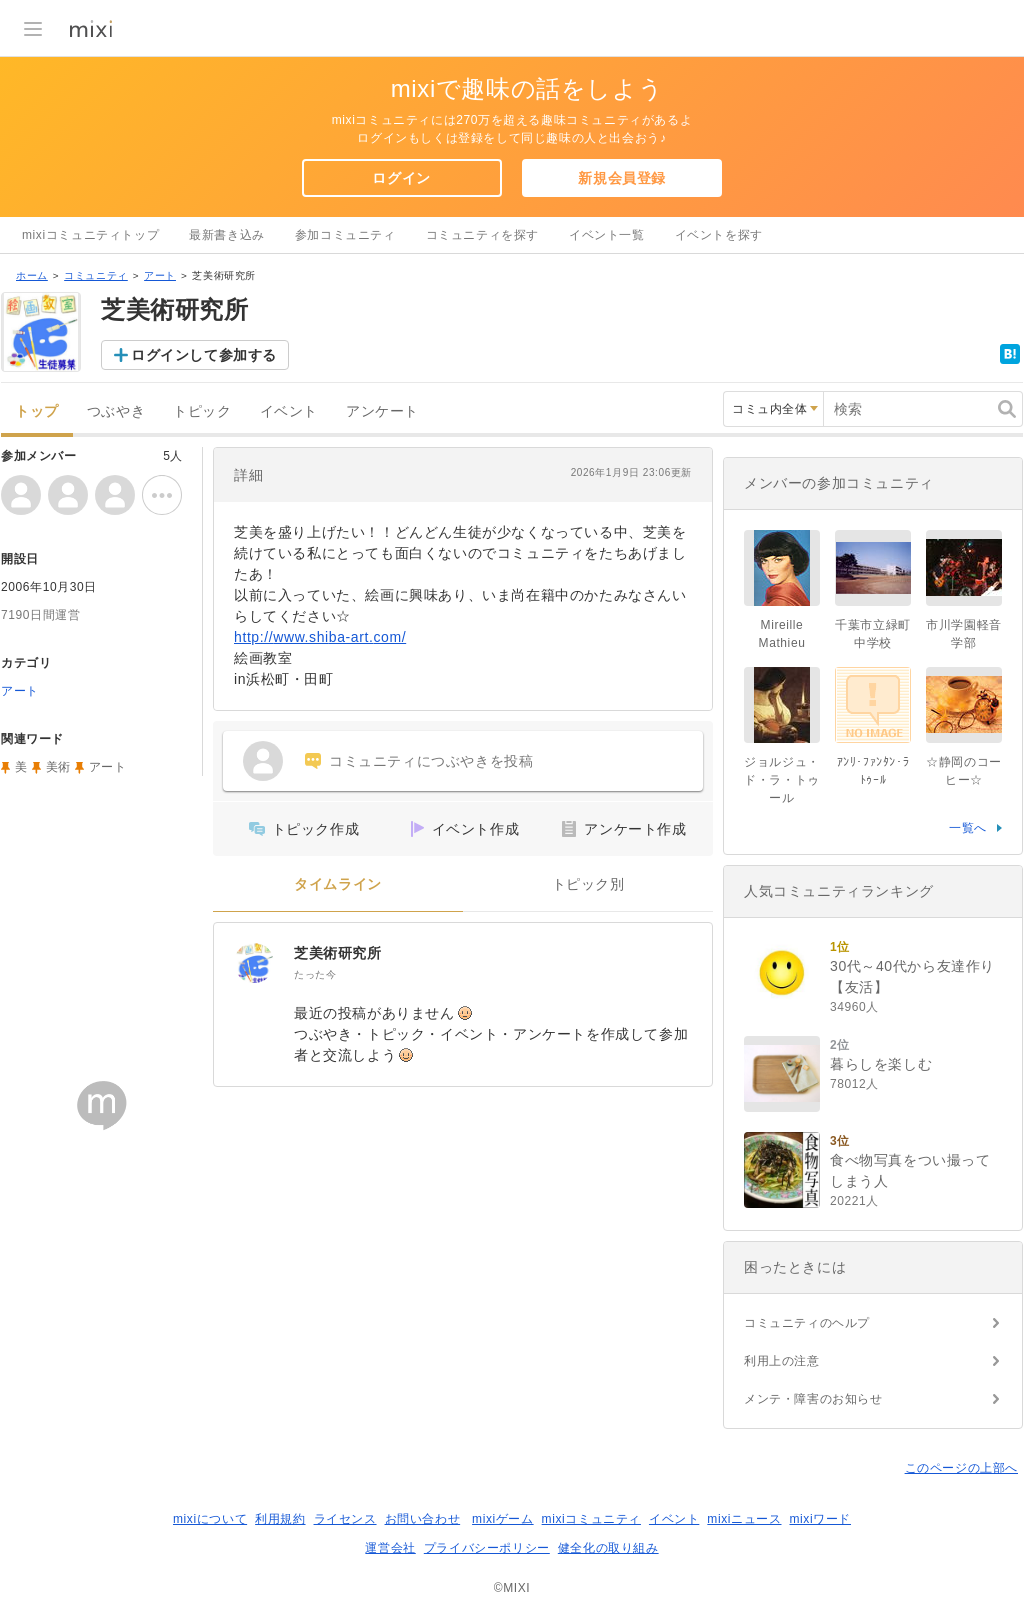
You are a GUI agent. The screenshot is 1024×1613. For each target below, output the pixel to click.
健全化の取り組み (608, 1548)
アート (160, 275)
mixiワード (820, 1519)
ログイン (401, 178)
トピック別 (588, 884)
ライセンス (345, 1519)
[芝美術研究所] (254, 963)
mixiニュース (744, 1519)
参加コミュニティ (345, 235)
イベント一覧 (607, 235)
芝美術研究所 (338, 953)
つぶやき (116, 411)
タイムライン (338, 884)
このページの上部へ (961, 1468)
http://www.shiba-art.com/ (320, 637)
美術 (58, 767)
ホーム (32, 275)
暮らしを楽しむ (881, 1064)
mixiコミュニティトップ (90, 235)
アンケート (382, 411)
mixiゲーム (503, 1519)
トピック (202, 411)
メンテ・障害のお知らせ (813, 1399)
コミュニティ (96, 275)
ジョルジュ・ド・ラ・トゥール (782, 780)
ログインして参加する (204, 355)
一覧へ (968, 828)
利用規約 (280, 1519)
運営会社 (390, 1548)
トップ (37, 411)
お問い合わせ (423, 1519)
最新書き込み (227, 235)
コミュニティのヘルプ (807, 1323)
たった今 (315, 974)
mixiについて (210, 1519)
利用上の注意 (782, 1361)
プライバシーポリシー (487, 1548)
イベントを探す (719, 235)
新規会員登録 (622, 178)
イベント (289, 411)
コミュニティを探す (482, 235)
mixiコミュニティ (591, 1519)
